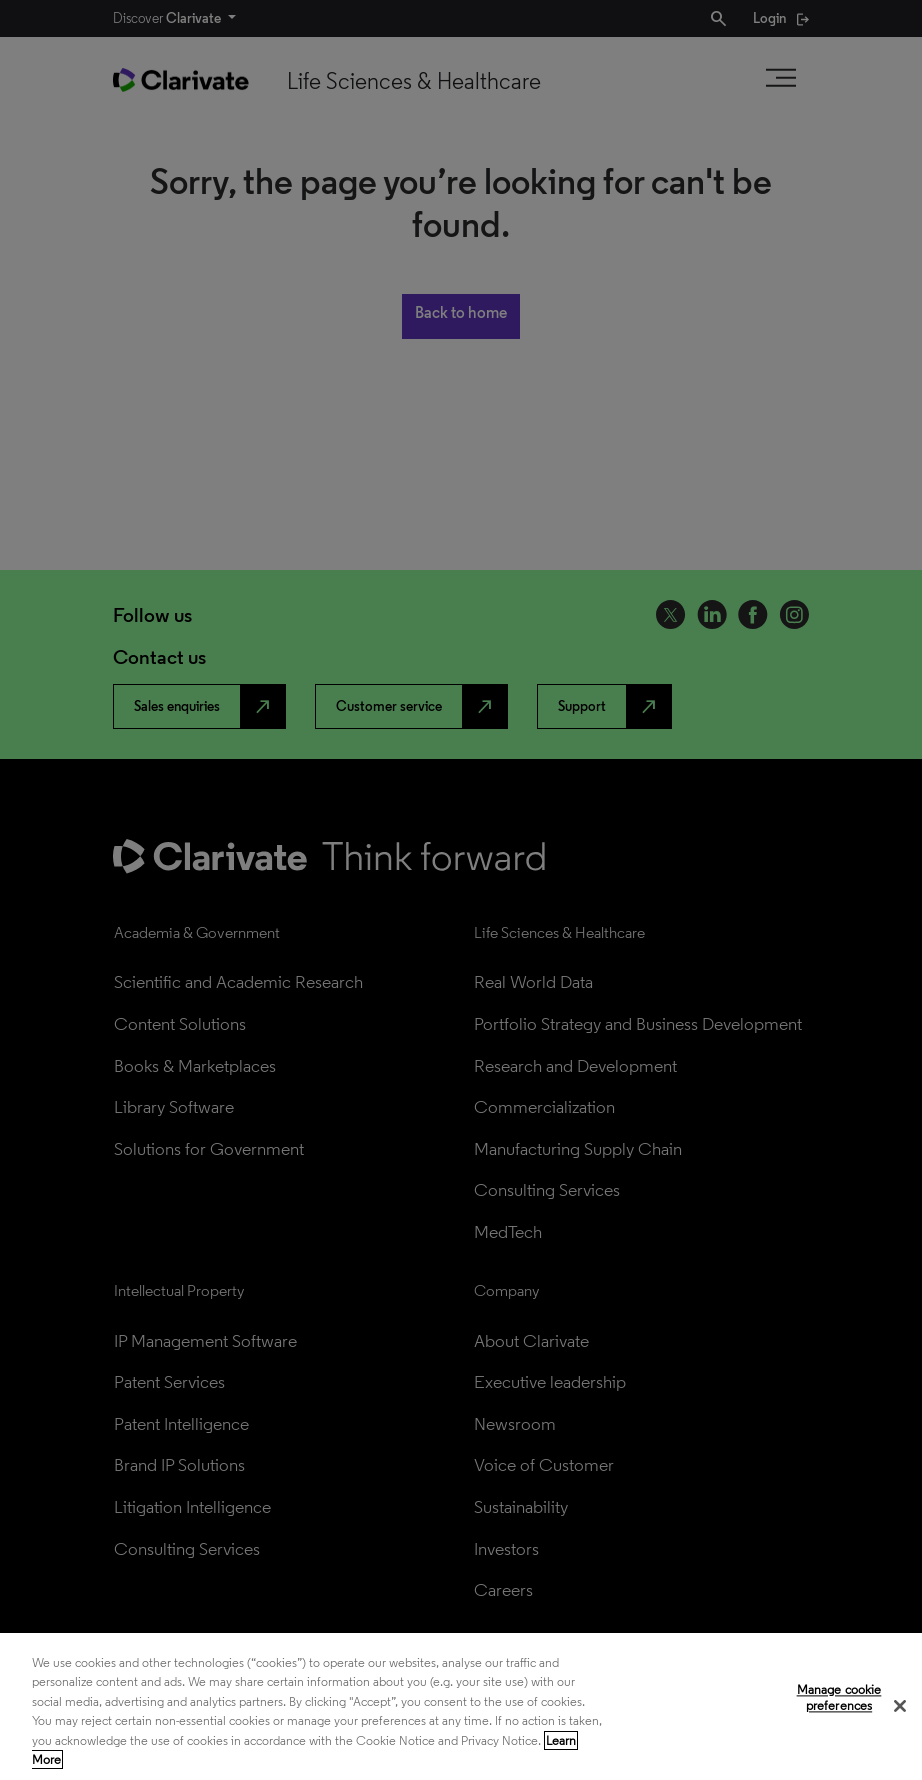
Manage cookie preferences (839, 1698)
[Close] (900, 1706)
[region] (461, 1706)
